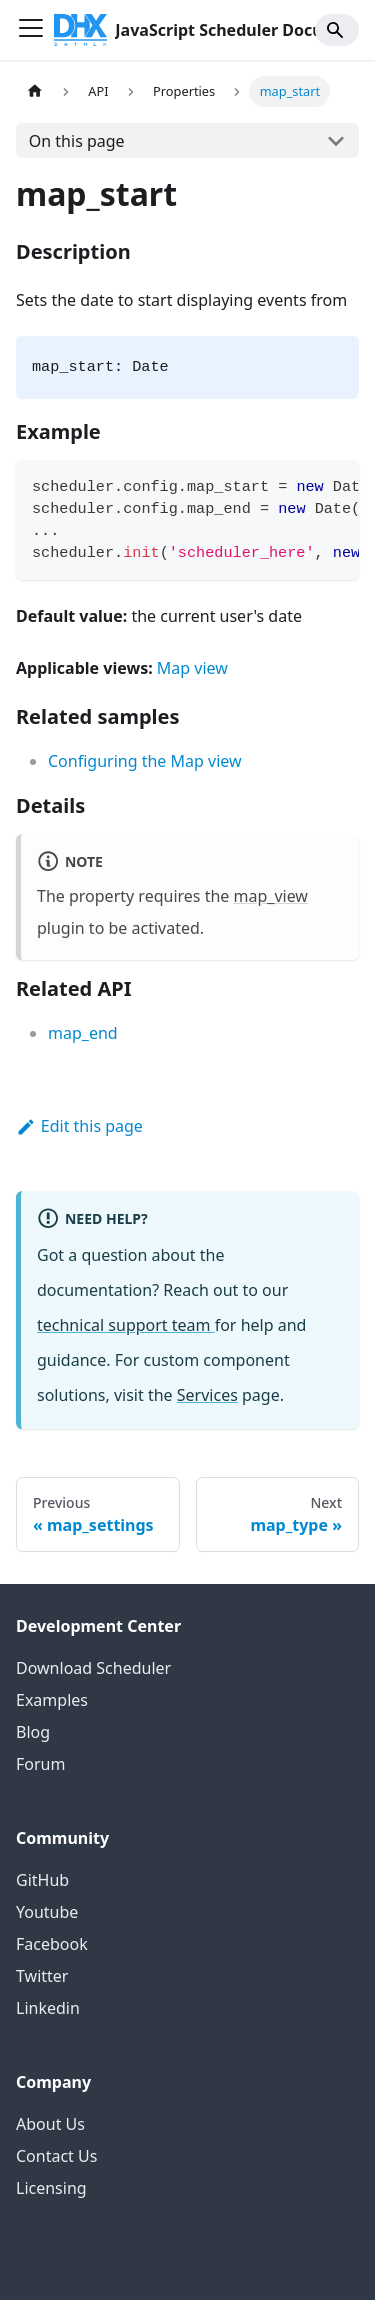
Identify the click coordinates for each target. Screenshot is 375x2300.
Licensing (51, 2188)
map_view (271, 896)
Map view (192, 668)
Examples (52, 1700)
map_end (83, 1033)
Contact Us (56, 2156)
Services (207, 1395)
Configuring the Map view (145, 761)
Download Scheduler (93, 1668)
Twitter (42, 1976)
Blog (33, 1732)
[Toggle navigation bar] (31, 30)
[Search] (337, 30)
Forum (40, 1764)
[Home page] (35, 91)
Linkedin (48, 2008)
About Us (50, 2124)
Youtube (47, 1912)
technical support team (126, 1325)
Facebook (52, 1944)
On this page (77, 141)
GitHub (42, 1880)
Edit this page (79, 1126)
